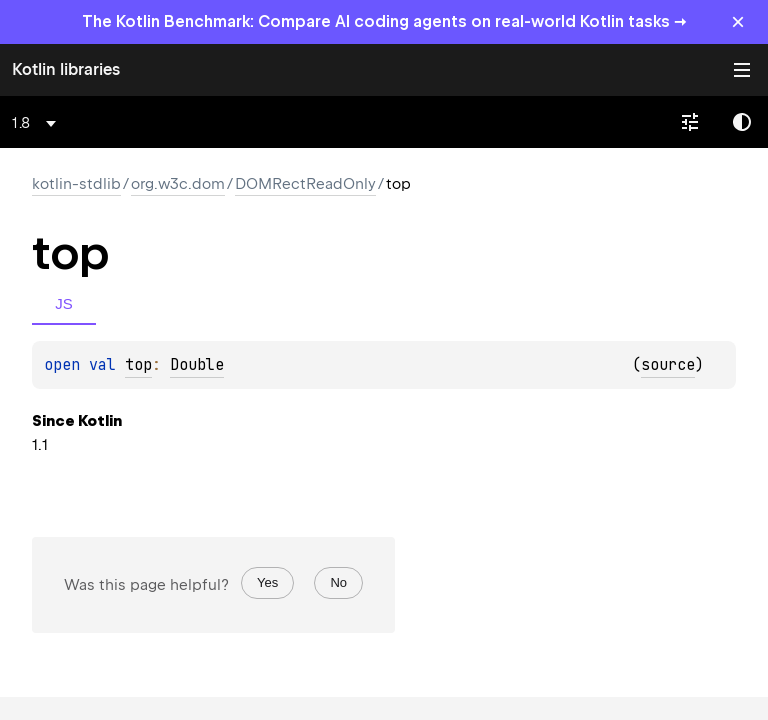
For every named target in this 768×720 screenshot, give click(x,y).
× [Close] (738, 21)
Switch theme (742, 122)
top (138, 365)
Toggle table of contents (742, 70)
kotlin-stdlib (76, 184)
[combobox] (37, 123)
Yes (267, 582)
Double (197, 365)
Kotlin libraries (66, 69)
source (668, 365)
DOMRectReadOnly (305, 184)
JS (64, 303)
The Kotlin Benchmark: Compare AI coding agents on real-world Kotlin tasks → (384, 21)
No (338, 582)
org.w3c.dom (178, 184)
